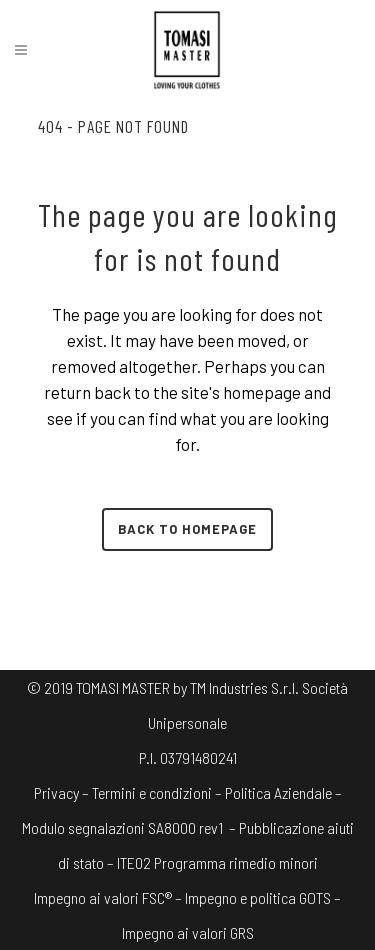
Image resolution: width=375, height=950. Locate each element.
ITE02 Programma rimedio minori (217, 862)
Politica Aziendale (278, 792)
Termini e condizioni (152, 792)
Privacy (56, 792)
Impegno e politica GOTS (258, 897)
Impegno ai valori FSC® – (109, 897)
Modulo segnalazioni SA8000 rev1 (122, 827)
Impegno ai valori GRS (188, 932)
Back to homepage (187, 529)
